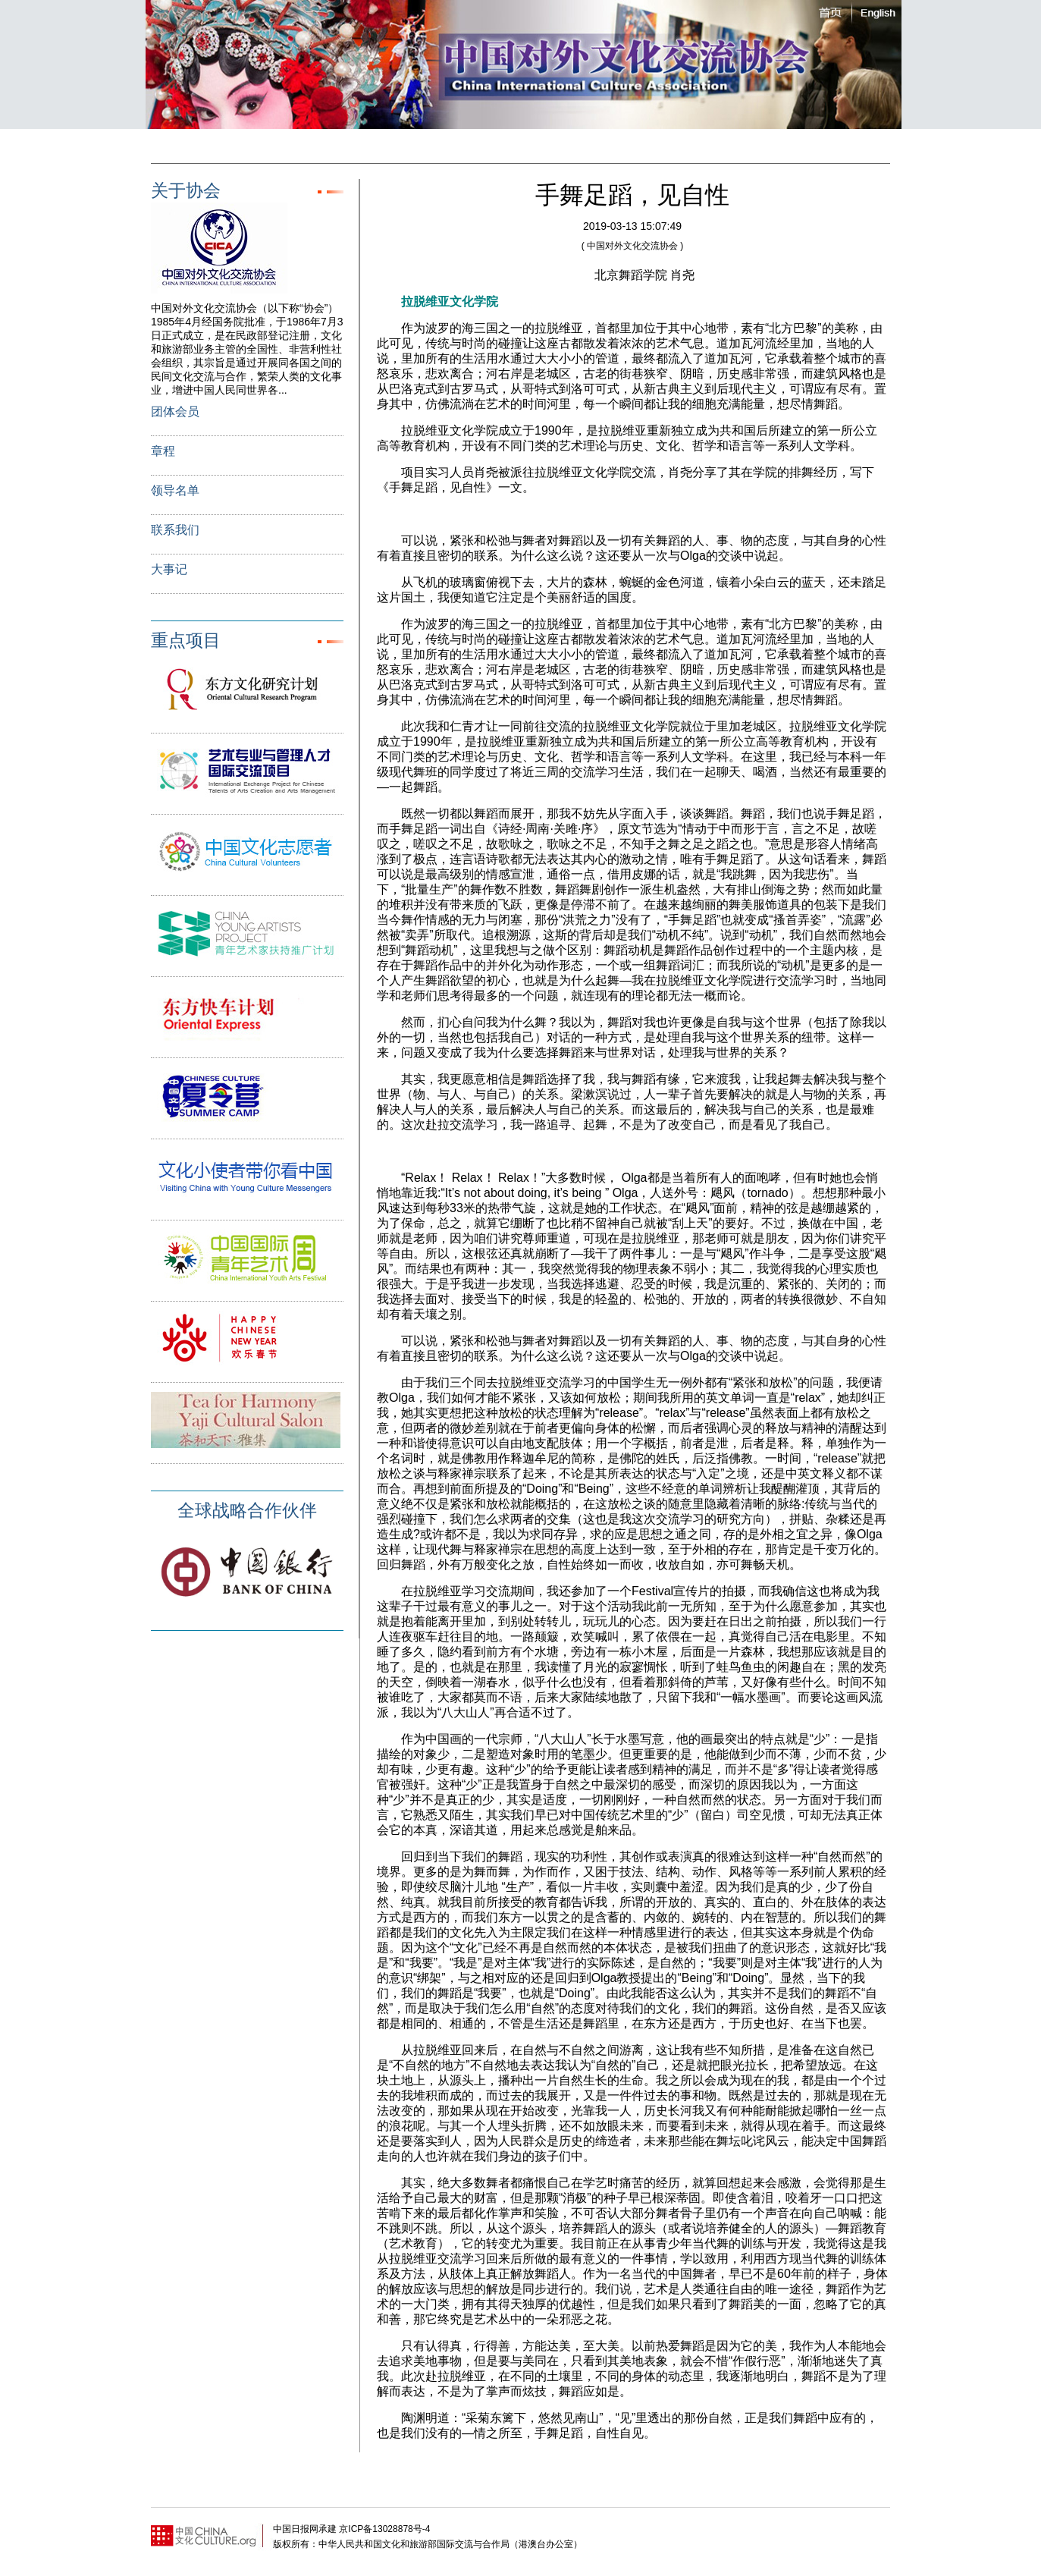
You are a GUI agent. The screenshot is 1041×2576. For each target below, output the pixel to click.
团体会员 (175, 411)
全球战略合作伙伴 (247, 1510)
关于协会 (186, 190)
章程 (163, 451)
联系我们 (175, 529)
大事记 (169, 569)
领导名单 (175, 490)
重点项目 (186, 640)
